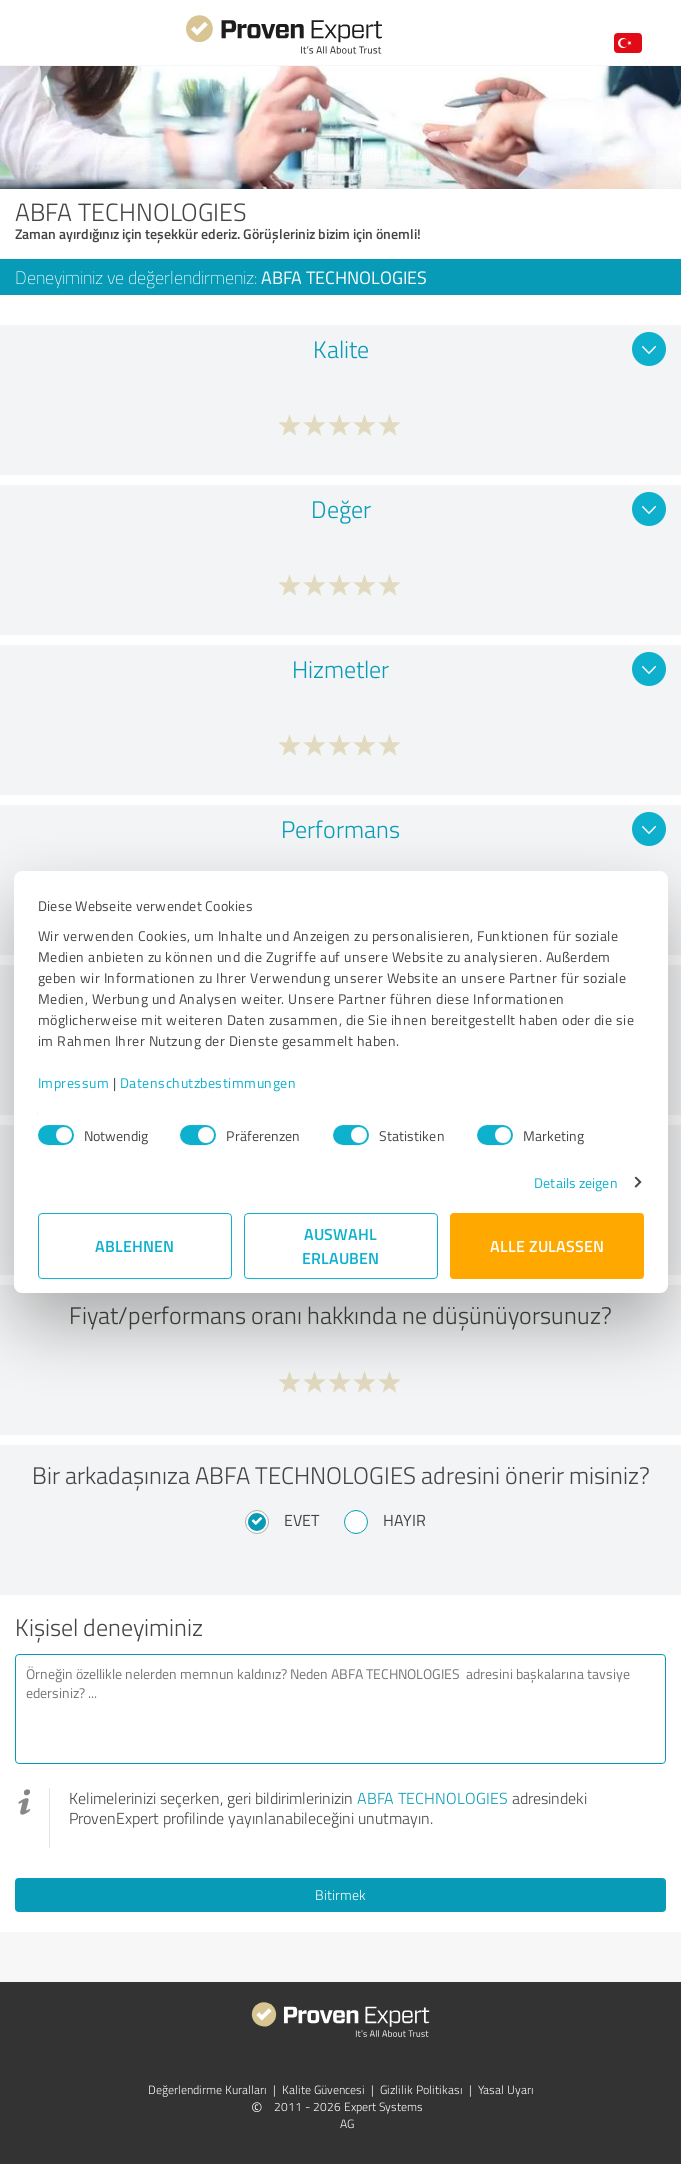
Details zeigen (575, 1182)
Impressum (74, 1082)
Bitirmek (340, 1894)
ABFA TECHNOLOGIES (432, 1798)
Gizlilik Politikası (421, 2089)
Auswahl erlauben (340, 1245)
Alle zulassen (547, 1245)
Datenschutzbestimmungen (208, 1082)
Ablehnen (134, 1245)
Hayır (404, 1520)
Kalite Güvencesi (323, 2089)
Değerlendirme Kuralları (207, 2089)
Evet (301, 1520)
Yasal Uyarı (506, 2089)
